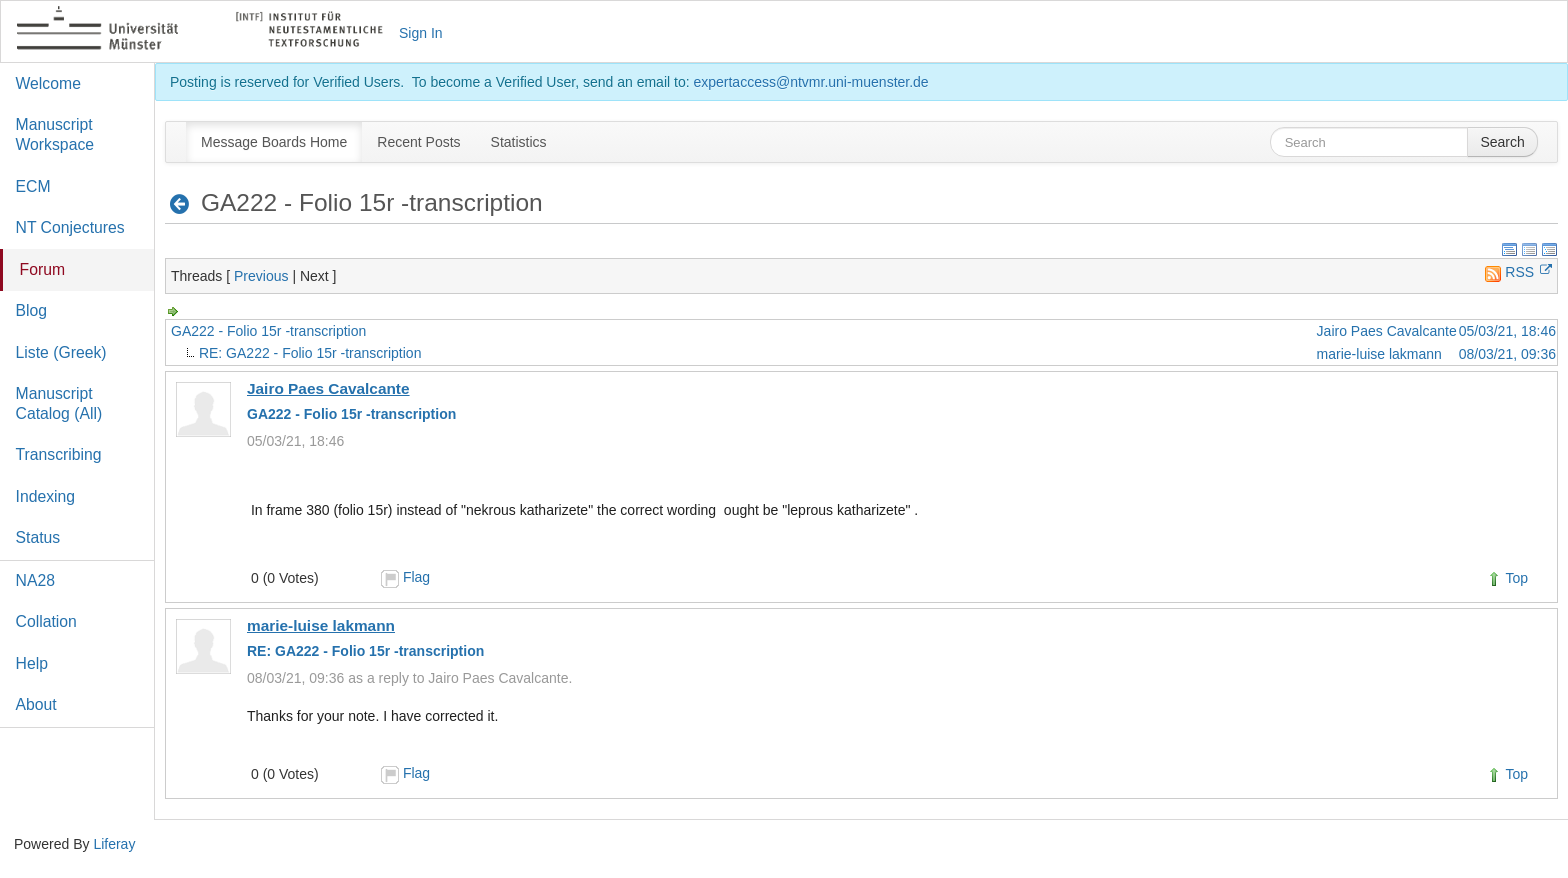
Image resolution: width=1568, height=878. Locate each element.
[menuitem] (274, 142)
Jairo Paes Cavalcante (1387, 331)
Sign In (421, 33)
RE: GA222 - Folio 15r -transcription (310, 353)
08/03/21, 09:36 (1507, 354)
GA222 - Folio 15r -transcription (268, 331)
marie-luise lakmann (1379, 354)
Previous (261, 276)
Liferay (114, 844)
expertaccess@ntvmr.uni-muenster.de (810, 82)
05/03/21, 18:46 (1507, 331)
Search (1502, 142)
